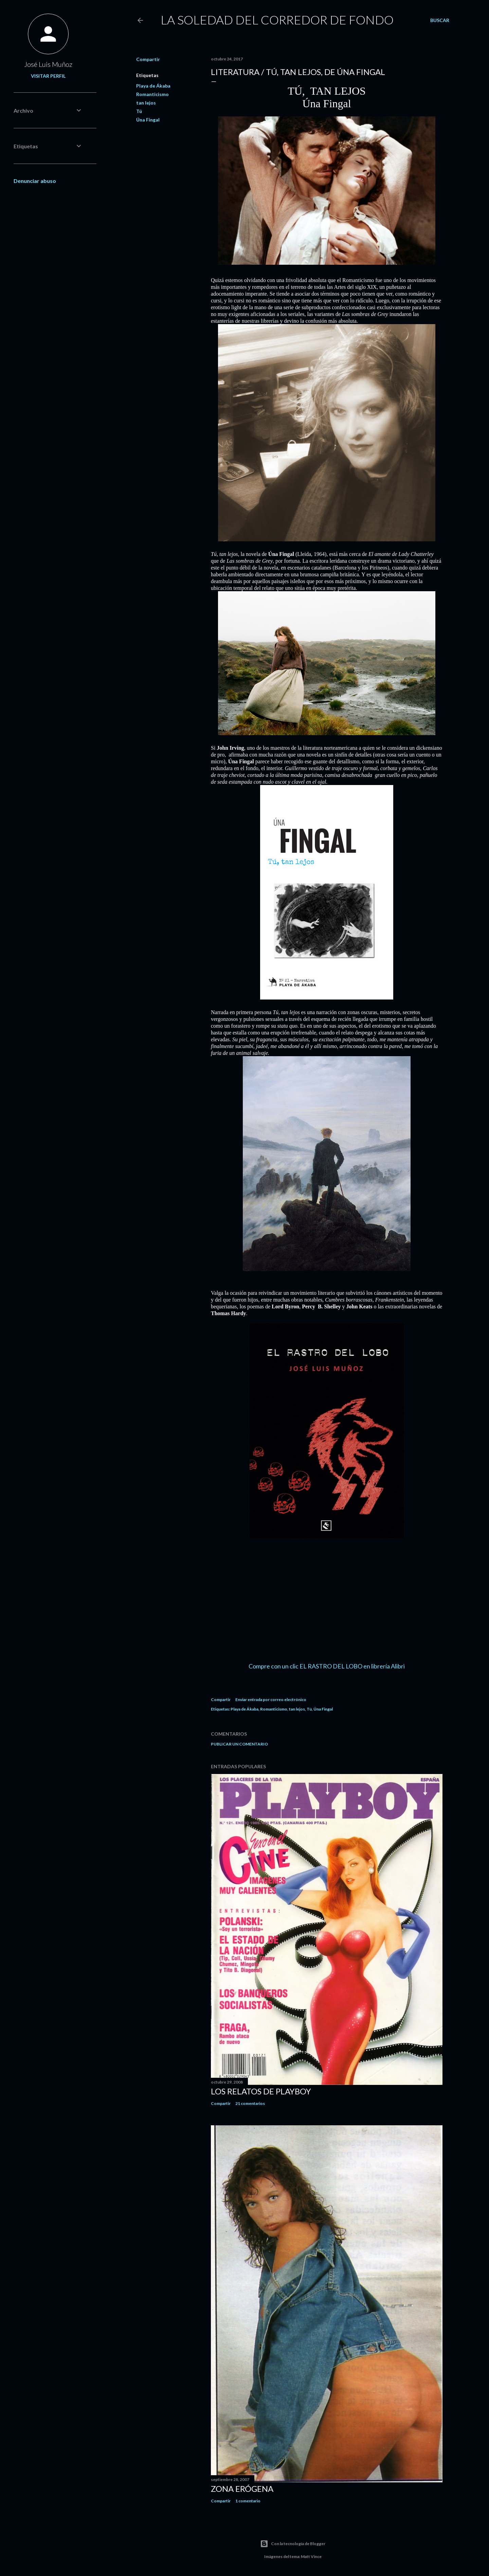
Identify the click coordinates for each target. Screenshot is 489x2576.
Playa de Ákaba (153, 86)
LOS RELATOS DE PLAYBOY (261, 2091)
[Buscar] (439, 20)
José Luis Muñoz (48, 64)
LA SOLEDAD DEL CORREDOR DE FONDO (277, 19)
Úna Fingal (148, 120)
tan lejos (146, 103)
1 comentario (247, 2500)
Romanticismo (152, 94)
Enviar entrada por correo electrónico (270, 1699)
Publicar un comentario (239, 1744)
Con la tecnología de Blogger (292, 2544)
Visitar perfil (48, 76)
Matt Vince (311, 2556)
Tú (139, 111)
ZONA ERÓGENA (242, 2489)
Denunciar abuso (35, 181)
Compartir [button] (148, 59)
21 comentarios (250, 2103)
